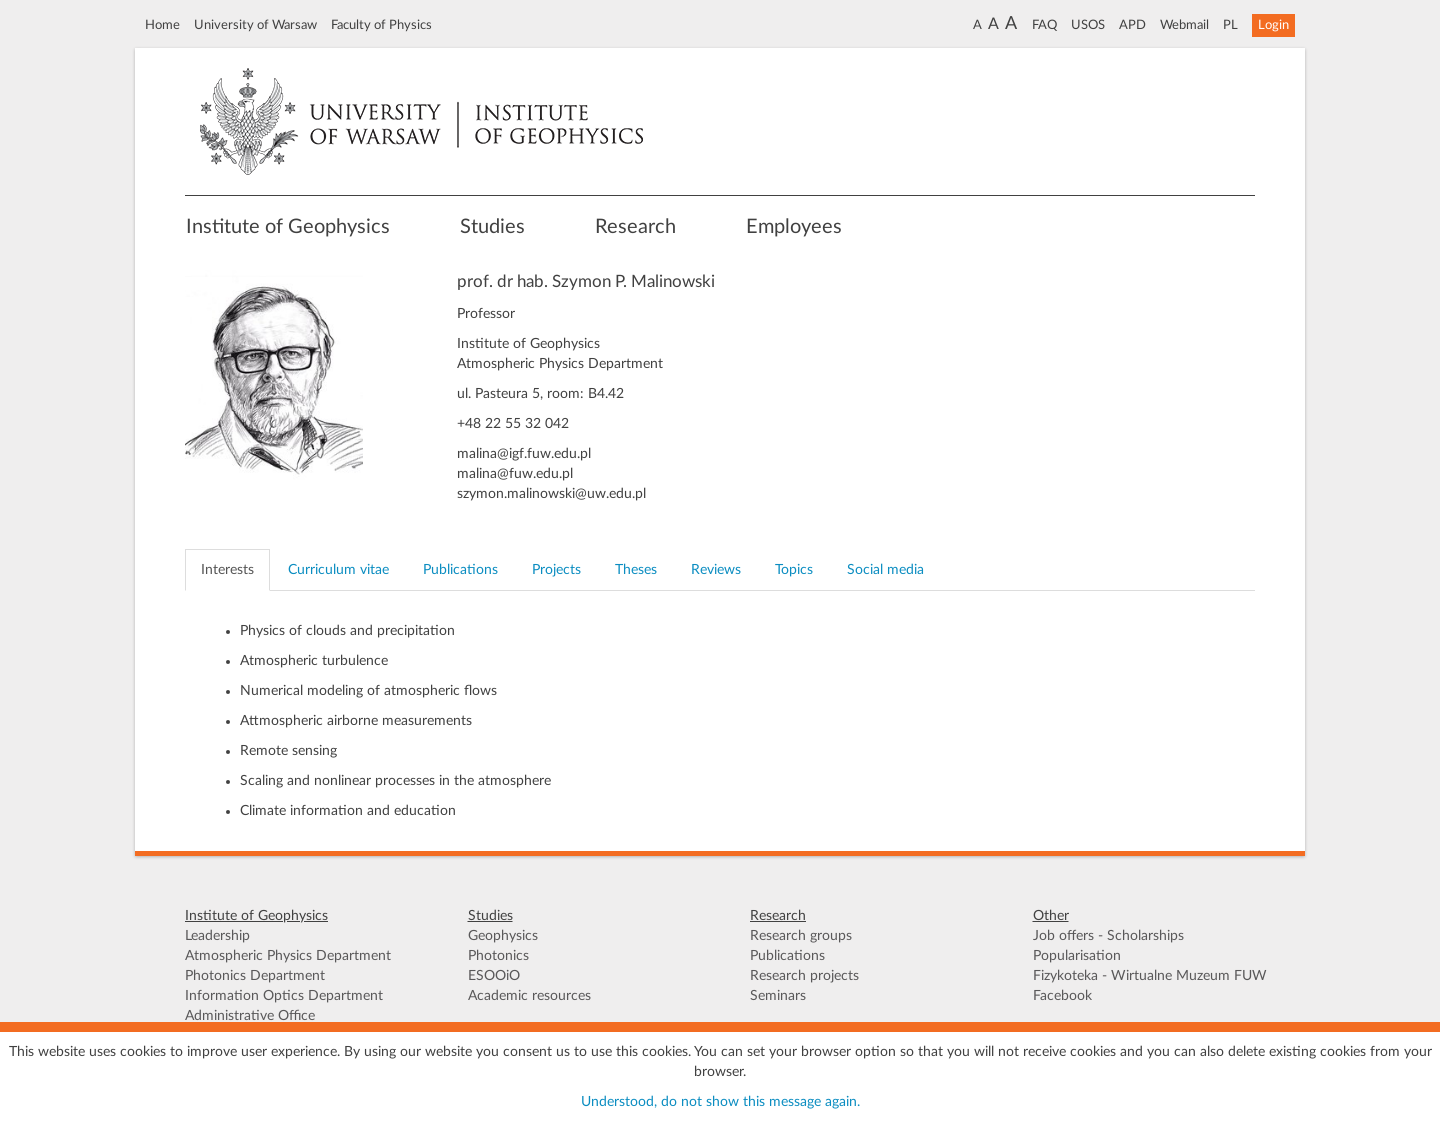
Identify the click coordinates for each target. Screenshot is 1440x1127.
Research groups (801, 936)
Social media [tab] (885, 570)
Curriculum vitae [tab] (338, 570)
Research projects (804, 976)
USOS (1088, 25)
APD (1132, 25)
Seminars (778, 996)
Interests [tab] (227, 570)
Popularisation (1077, 956)
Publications (787, 956)
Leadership (217, 936)
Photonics (498, 956)
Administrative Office (250, 1016)
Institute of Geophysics (288, 227)
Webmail (1184, 25)
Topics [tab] (794, 570)
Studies (492, 227)
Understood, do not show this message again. (720, 1102)
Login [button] (1273, 25)
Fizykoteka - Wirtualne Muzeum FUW (1150, 976)
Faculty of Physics (381, 25)
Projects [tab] (556, 570)
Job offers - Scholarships (1108, 936)
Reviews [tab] (716, 570)
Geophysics (503, 936)
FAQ (1044, 25)
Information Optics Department (284, 996)
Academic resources (529, 996)
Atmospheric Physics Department (288, 956)
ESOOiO (494, 976)
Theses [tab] (636, 570)
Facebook (1062, 996)
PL (1230, 25)
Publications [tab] (460, 570)
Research (635, 227)
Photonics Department (255, 976)
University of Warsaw (255, 25)
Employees (794, 227)
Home (162, 25)
